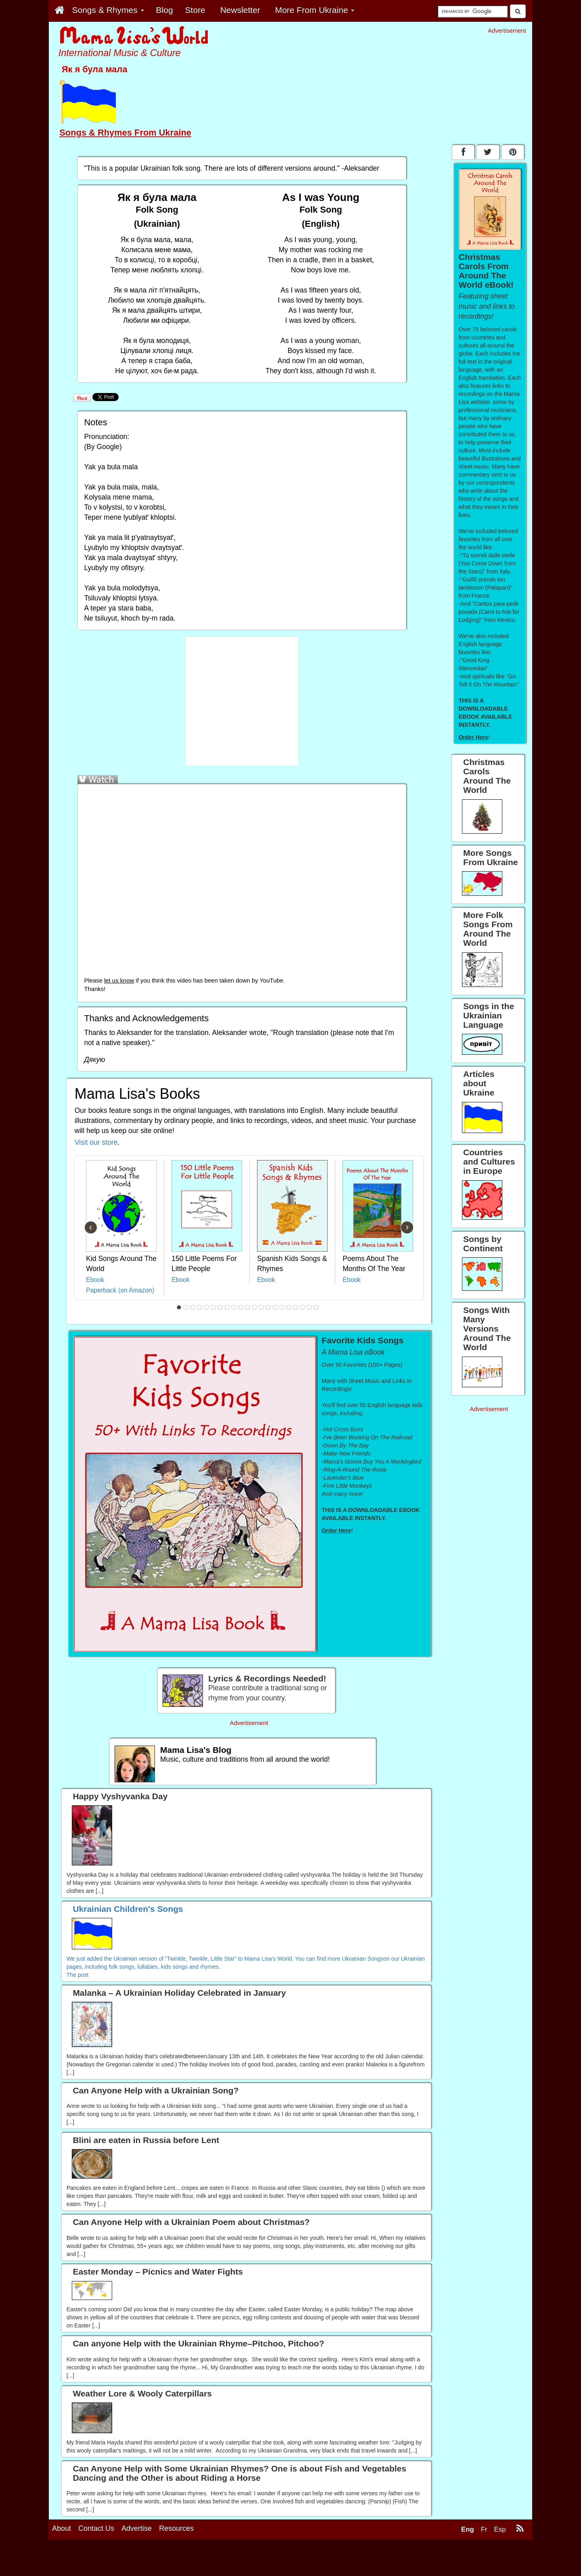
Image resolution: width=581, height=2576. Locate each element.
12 (255, 1307)
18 (296, 1307)
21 (316, 1307)
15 (275, 1307)
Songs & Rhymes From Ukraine (125, 133)
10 (241, 1307)
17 (289, 1307)
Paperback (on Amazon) (120, 1290)
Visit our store (96, 1142)
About (61, 2528)
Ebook (95, 1279)
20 (309, 1307)
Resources (176, 2528)
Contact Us (96, 2528)
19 (303, 1307)
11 (248, 1307)
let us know (119, 980)
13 (261, 1307)
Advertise (136, 2528)
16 (282, 1307)
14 (268, 1307)
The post (77, 1975)
